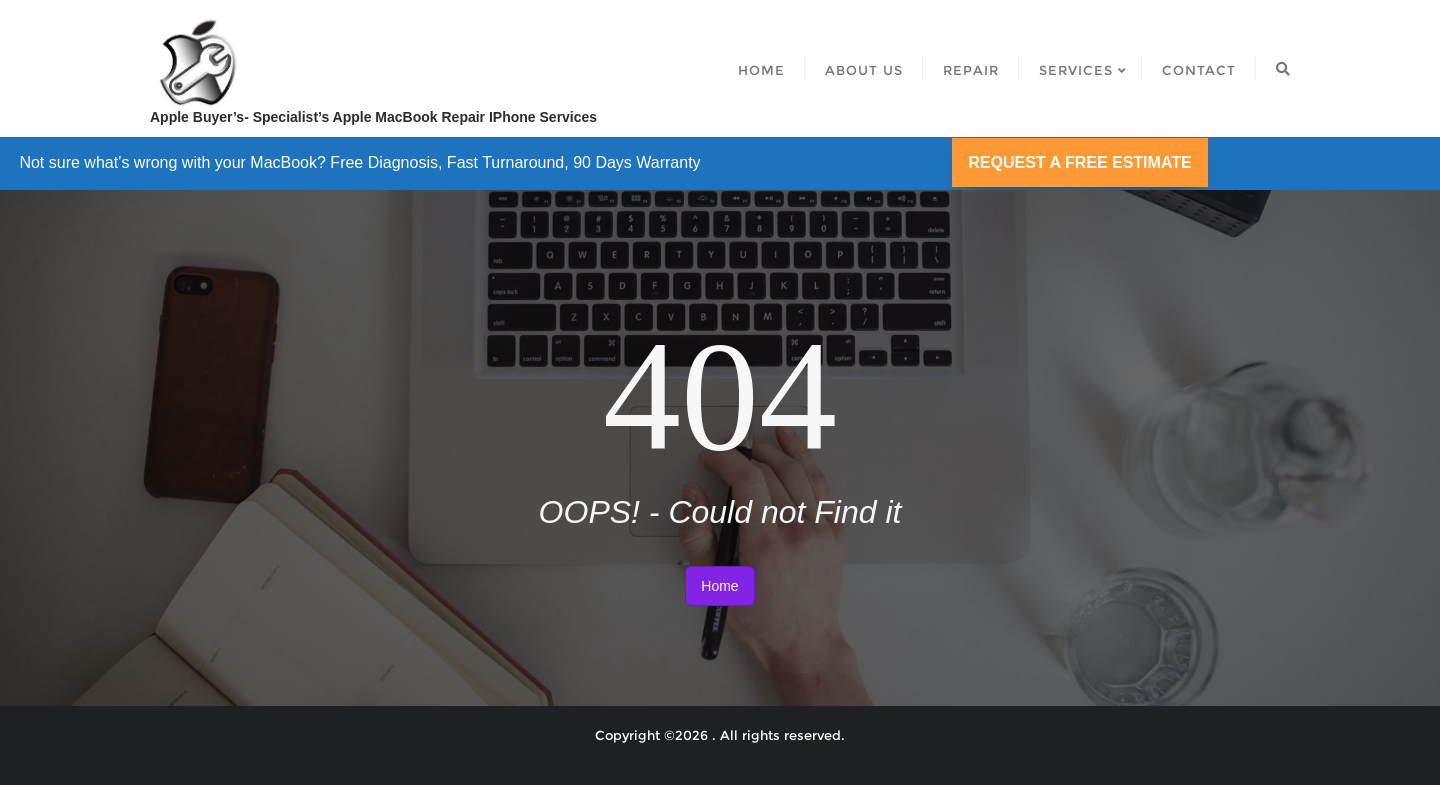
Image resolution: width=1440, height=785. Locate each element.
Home (719, 586)
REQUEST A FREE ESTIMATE (1079, 162)
